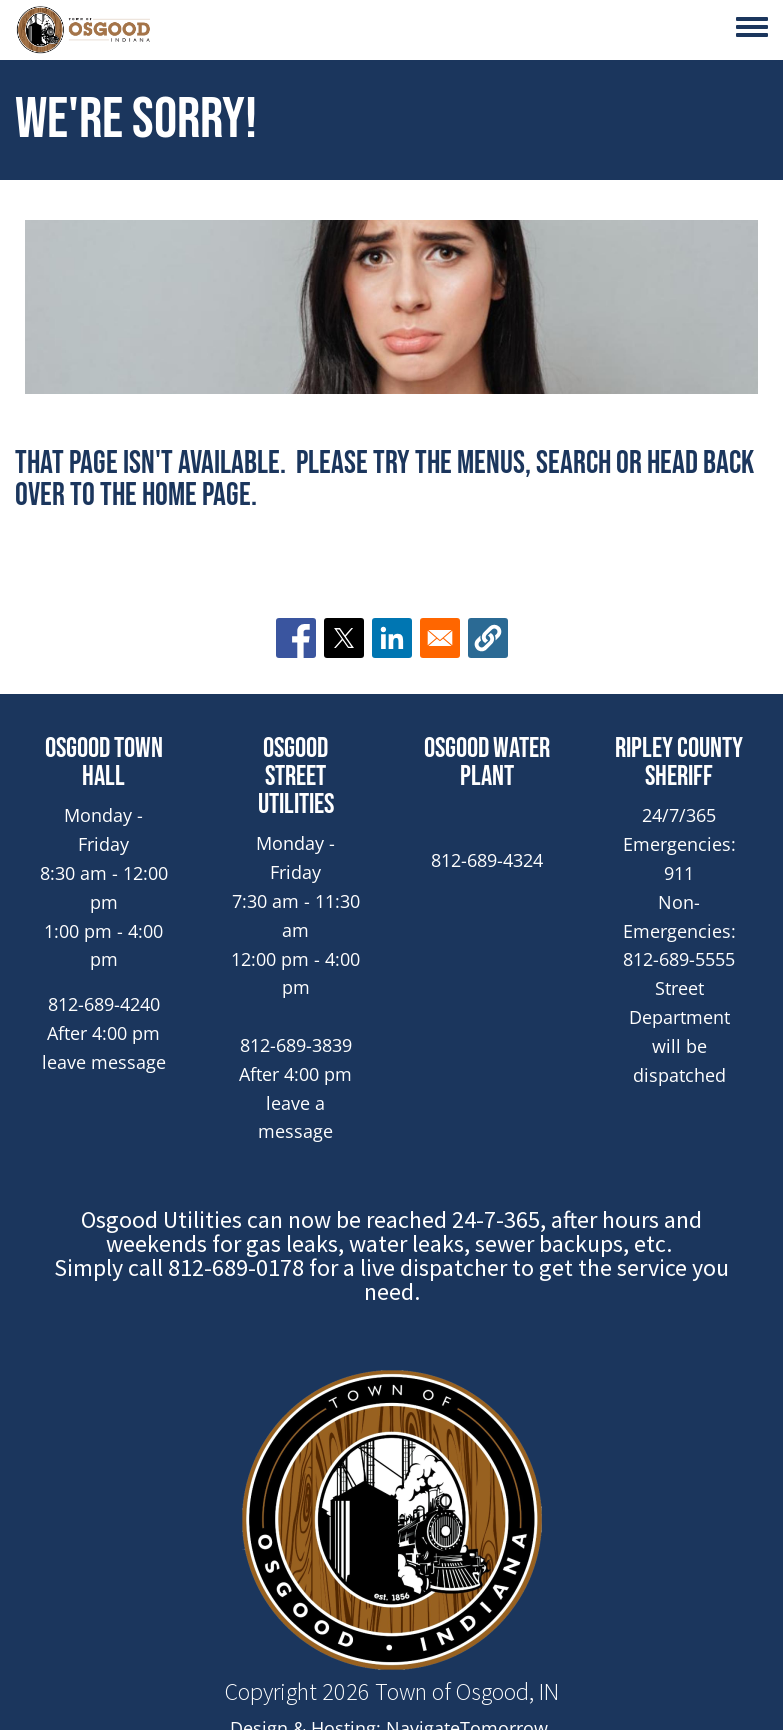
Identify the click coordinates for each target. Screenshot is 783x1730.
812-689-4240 (104, 1004)
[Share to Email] (440, 638)
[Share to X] (344, 638)
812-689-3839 (296, 1045)
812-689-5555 (679, 959)
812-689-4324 (487, 860)
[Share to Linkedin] (392, 638)
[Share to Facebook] (296, 638)
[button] (488, 638)
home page (196, 495)
